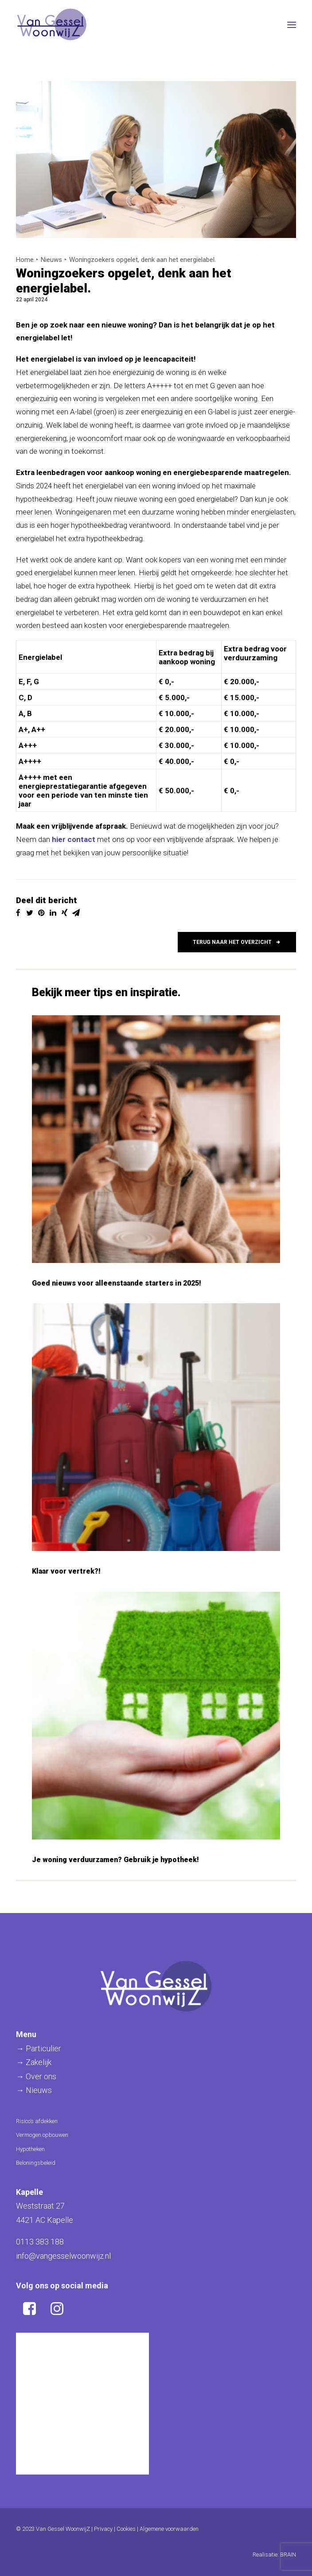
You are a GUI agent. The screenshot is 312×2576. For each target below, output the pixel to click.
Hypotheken (30, 2149)
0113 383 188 (40, 2241)
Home (25, 260)
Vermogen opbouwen (42, 2135)
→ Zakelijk (33, 2062)
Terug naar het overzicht (237, 942)
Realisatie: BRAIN (274, 2554)
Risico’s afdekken (37, 2121)
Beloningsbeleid (35, 2162)
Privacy (103, 2528)
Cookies (126, 2528)
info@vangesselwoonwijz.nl (63, 2255)
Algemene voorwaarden (169, 2528)
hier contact (73, 839)
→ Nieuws (34, 2090)
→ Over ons (36, 2076)
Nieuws (51, 260)
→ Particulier (38, 2048)
